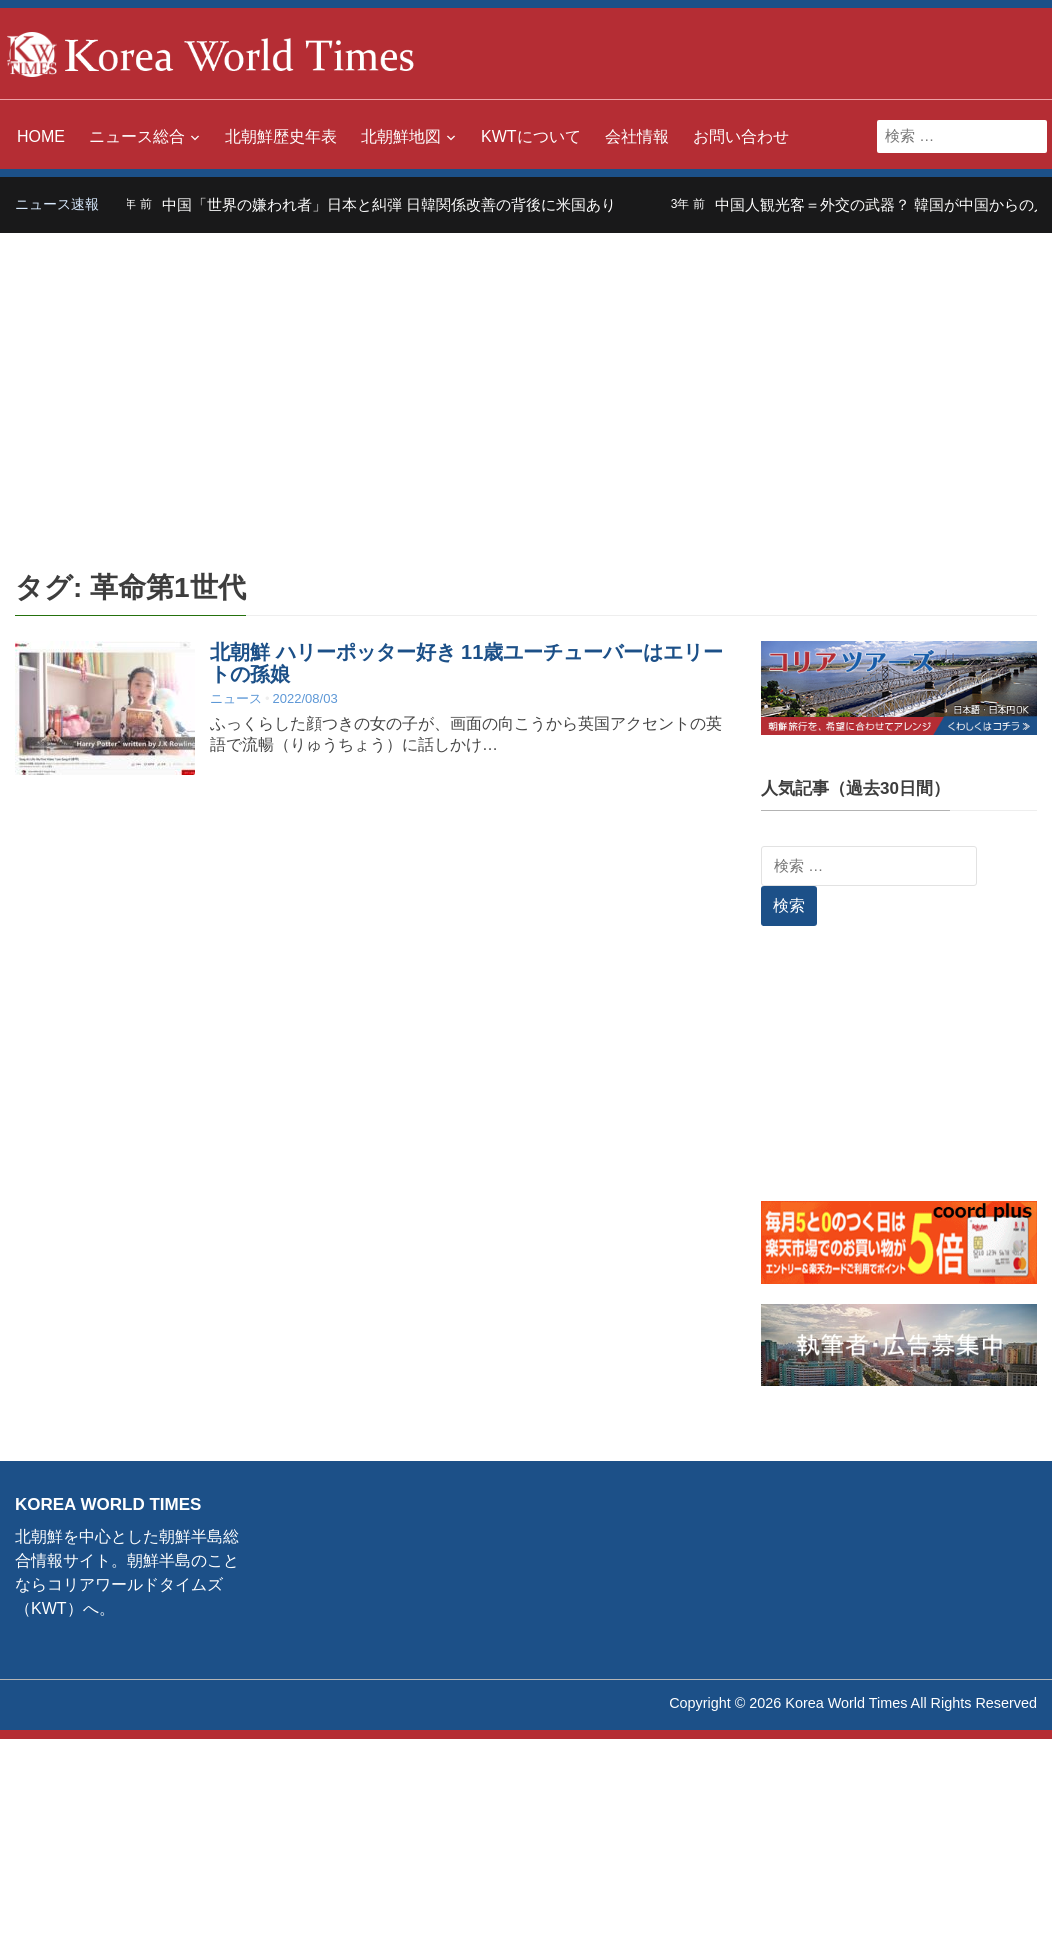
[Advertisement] (526, 383)
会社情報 (637, 136)
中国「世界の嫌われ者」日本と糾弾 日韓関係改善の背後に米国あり (401, 204)
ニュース (236, 698)
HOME (41, 136)
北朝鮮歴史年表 (281, 136)
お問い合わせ (741, 136)
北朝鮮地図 (401, 136)
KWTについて (531, 136)
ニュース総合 (137, 136)
